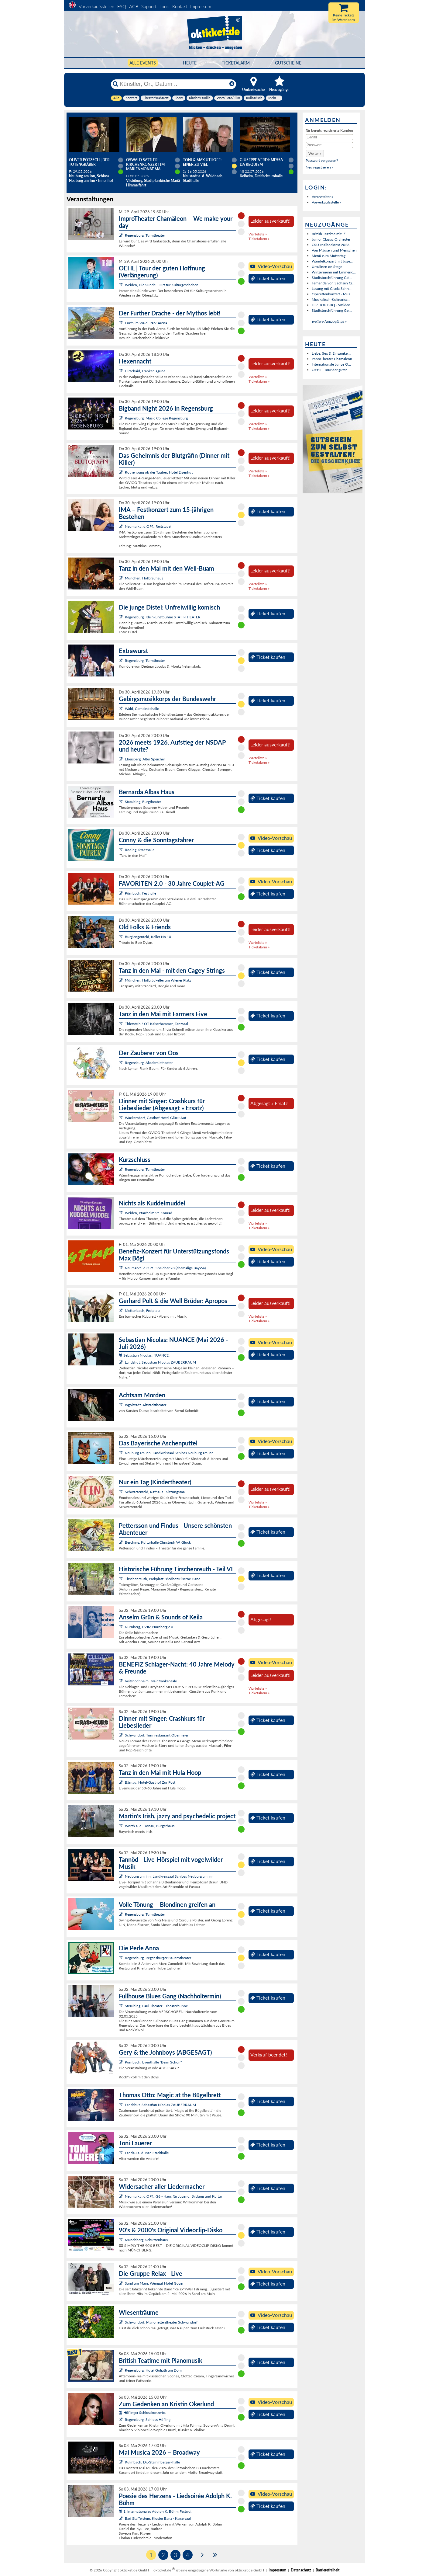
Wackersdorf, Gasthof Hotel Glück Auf (155, 1117)
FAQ (121, 6)
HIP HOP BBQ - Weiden (331, 305)
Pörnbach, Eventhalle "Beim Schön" (153, 2062)
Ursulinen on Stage (327, 266)
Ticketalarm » (259, 238)
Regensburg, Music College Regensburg (156, 418)
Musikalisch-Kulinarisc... (331, 299)
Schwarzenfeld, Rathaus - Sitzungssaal (155, 1492)
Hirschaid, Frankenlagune (145, 371)
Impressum (200, 6)
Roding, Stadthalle (139, 849)
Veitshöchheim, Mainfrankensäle (151, 1681)
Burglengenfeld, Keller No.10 (148, 936)
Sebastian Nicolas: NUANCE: (144, 1355)
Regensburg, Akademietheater (149, 1062)
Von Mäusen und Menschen (334, 250)
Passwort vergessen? (322, 160)
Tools (164, 6)
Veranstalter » (322, 196)
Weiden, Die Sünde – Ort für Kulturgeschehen (161, 285)
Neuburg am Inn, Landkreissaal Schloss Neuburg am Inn (169, 1453)
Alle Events (142, 62)
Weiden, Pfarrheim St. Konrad (148, 1213)
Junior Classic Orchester (331, 239)
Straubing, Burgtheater (143, 801)
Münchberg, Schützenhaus (146, 2239)
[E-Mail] (329, 137)
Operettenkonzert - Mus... (332, 294)
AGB (133, 6)
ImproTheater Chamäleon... (333, 358)
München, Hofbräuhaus (144, 578)
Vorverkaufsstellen (96, 6)
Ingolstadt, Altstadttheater (145, 1405)
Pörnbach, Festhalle (140, 893)
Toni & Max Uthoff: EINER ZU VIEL (202, 162)
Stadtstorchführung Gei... (332, 277)
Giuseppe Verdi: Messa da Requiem (261, 162)
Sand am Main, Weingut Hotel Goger (154, 2283)
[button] (315, 153)
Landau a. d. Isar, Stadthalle (147, 2152)
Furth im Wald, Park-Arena (146, 323)
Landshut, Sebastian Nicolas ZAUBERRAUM (160, 1362)
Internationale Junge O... (331, 364)
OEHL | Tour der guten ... (331, 369)
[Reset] (232, 84)
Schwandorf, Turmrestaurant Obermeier (156, 1735)
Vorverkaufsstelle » (326, 202)
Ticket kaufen (267, 278)
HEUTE (190, 62)
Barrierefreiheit (327, 2570)
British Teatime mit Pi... (330, 233)
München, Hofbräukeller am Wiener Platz (158, 980)
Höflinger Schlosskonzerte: (142, 2412)
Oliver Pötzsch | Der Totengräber (89, 162)
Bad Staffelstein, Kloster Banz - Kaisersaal (158, 2518)
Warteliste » (258, 234)
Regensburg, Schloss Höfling (147, 2419)
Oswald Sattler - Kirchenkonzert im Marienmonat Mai (145, 164)
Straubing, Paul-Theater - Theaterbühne (156, 2006)
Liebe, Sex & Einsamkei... (331, 353)
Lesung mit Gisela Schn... (332, 288)
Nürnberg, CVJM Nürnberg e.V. (149, 1627)
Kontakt (179, 6)
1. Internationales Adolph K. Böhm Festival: (155, 2511)
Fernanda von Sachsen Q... (333, 283)
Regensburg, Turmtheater (145, 235)
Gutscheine (288, 62)
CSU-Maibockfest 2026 (330, 244)
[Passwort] (329, 145)
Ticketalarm (236, 62)
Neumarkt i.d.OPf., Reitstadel (148, 526)
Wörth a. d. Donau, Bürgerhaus (149, 1825)
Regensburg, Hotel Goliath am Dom (153, 2370)
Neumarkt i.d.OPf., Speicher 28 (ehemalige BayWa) (165, 1268)
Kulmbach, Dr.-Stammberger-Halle (152, 2462)
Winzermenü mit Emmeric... (334, 272)
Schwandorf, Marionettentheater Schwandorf (161, 2322)
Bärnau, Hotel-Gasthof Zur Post (150, 1782)
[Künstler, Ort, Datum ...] (173, 84)
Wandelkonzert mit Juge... (332, 261)
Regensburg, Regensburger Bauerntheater (158, 1957)
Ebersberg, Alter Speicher (145, 759)
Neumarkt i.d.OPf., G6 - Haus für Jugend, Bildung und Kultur (173, 2196)
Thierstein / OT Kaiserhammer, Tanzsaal (156, 1023)
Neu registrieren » (319, 167)
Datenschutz (301, 2570)
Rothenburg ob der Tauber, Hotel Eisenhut (159, 472)
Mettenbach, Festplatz (142, 1310)
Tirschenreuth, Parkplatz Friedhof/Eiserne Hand (163, 1579)
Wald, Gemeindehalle (142, 708)
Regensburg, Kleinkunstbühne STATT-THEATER (163, 617)
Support (148, 6)
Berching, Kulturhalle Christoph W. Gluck (158, 1542)
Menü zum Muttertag (328, 255)
